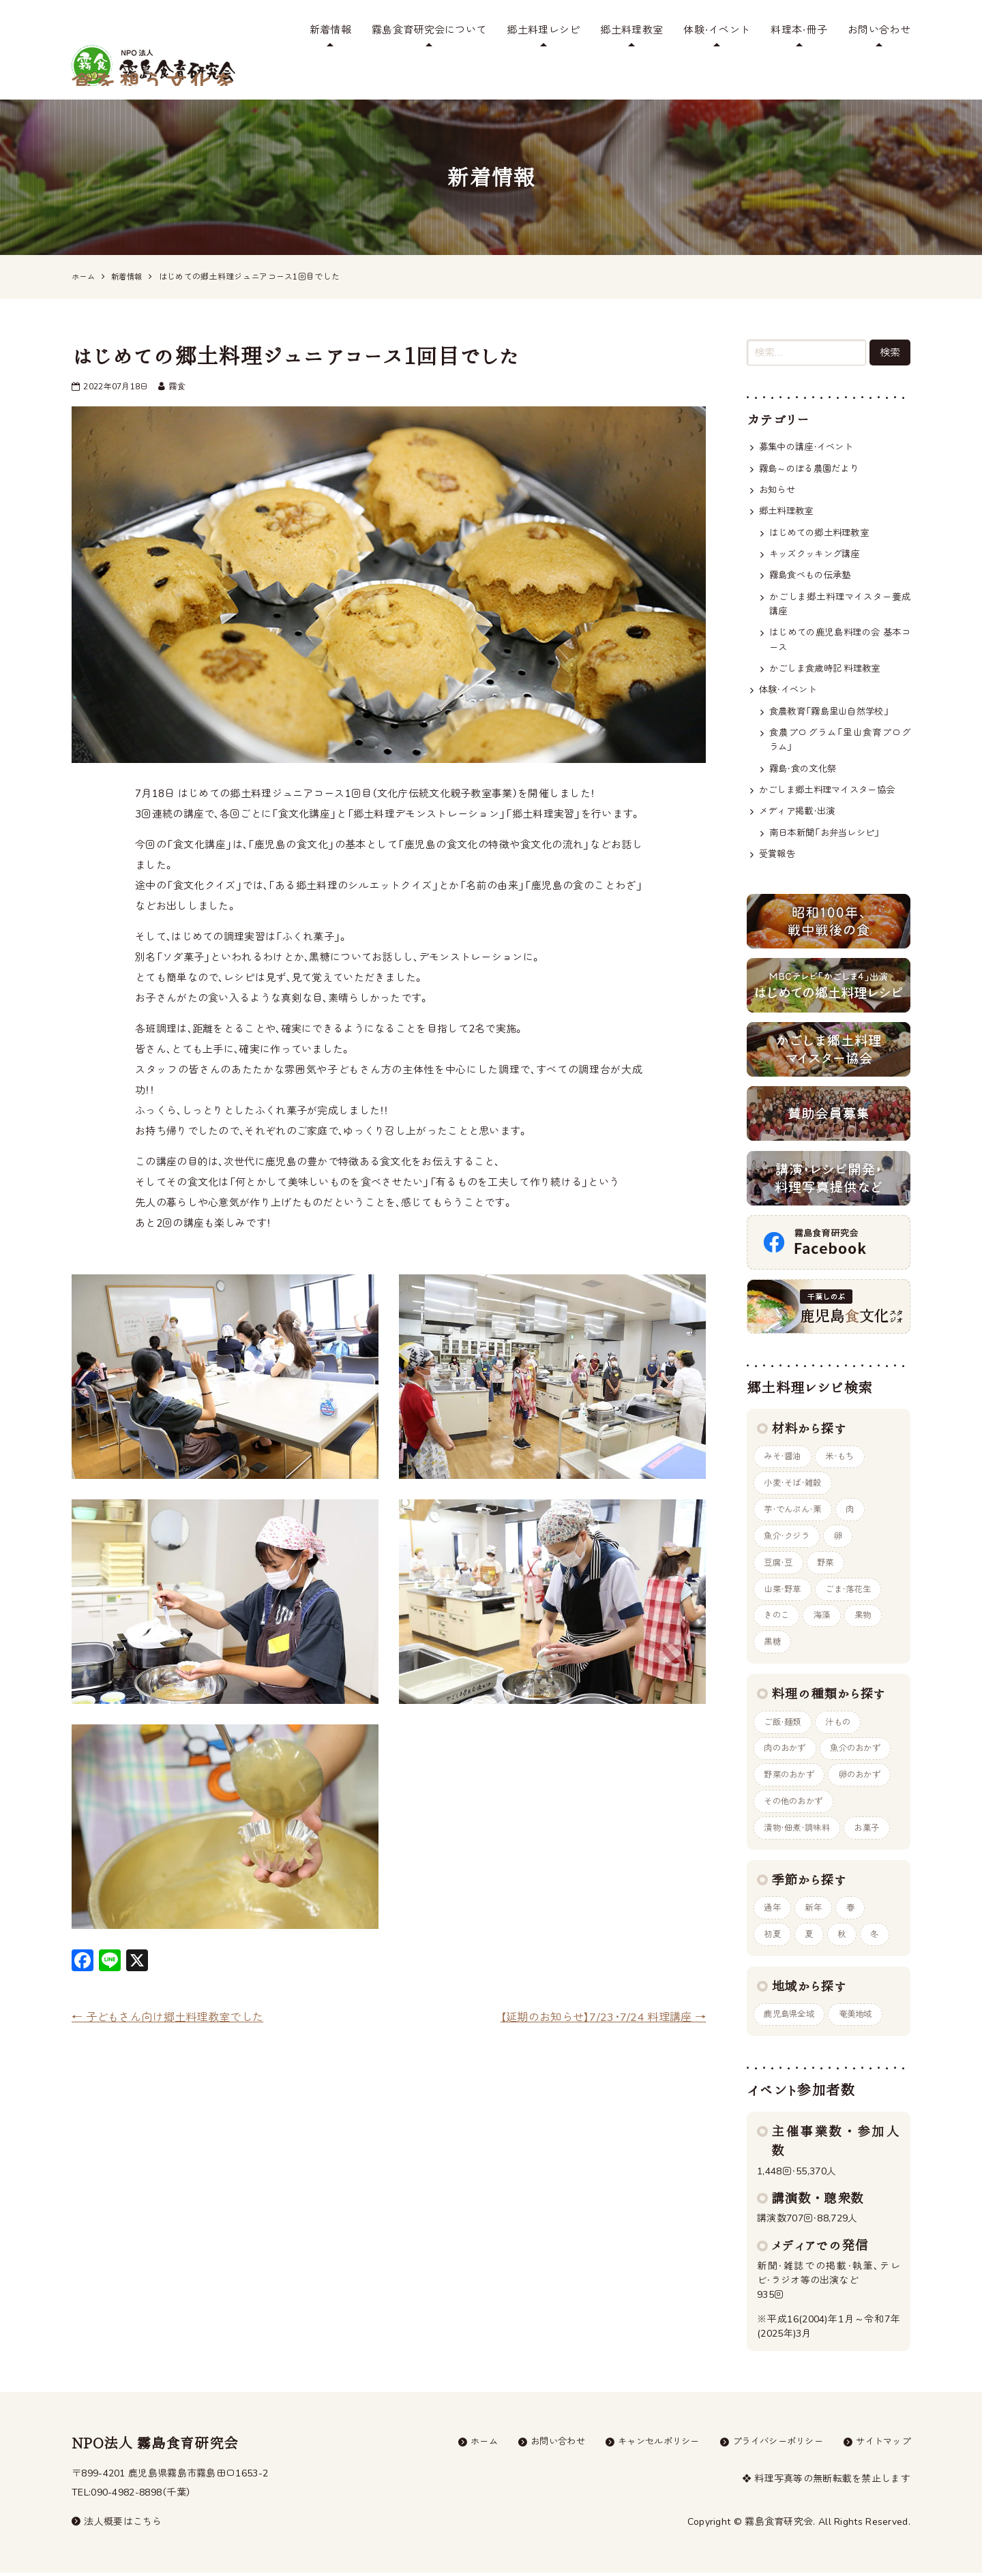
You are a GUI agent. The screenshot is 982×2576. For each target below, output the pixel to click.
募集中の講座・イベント (810, 416)
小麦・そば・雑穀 (795, 1471)
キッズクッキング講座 (818, 526)
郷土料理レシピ (543, 30)
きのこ (778, 1608)
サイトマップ (881, 2445)
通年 (773, 1908)
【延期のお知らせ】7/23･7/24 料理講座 (598, 1986)
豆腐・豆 (779, 1553)
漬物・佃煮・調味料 (799, 1827)
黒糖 (773, 1636)
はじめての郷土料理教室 (822, 504)
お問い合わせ (879, 30)
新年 (817, 1908)
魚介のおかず (862, 1745)
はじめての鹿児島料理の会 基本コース (839, 616)
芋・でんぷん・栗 (795, 1498)
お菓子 (874, 1827)
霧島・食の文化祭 (805, 749)
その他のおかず (796, 1800)
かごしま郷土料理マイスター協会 (832, 771)
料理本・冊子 (799, 30)
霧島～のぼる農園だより (812, 438)
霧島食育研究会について (429, 30)
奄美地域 (862, 2017)
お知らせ (778, 460)
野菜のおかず (791, 1772)
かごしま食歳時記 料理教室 (829, 646)
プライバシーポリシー (770, 2445)
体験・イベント (716, 30)
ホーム (462, 2445)
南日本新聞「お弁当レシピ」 (829, 815)
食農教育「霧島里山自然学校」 (834, 690)
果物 (870, 1608)
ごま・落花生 (854, 1581)
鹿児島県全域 (791, 2017)
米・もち (845, 1443)
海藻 (826, 1608)
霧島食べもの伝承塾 (813, 549)
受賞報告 (778, 837)
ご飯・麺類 (784, 1717)
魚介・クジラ (789, 1526)
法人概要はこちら (117, 2525)
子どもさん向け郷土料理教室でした (173, 1986)
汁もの (843, 1717)
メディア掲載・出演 (800, 794)
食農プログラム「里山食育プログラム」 (839, 720)
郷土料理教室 (631, 30)
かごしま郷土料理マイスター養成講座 (839, 579)
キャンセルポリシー (645, 2445)
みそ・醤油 (784, 1443)
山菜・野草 (784, 1581)
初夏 (773, 1936)
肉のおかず (787, 1745)
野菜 (829, 1553)
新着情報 (330, 30)
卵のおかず (867, 1772)
